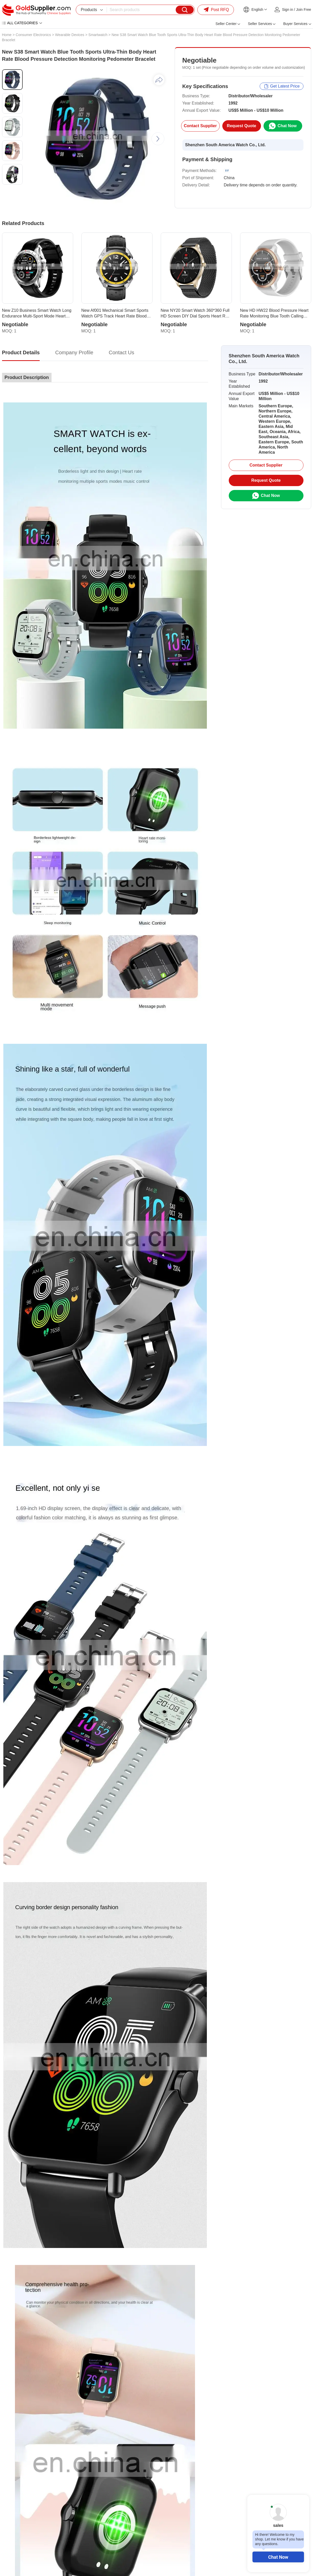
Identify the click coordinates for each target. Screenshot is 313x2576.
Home (7, 35)
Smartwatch (97, 35)
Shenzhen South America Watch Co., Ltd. (225, 145)
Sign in (287, 9)
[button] (157, 138)
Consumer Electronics (33, 35)
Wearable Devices (69, 35)
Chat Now (278, 2557)
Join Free (303, 9)
